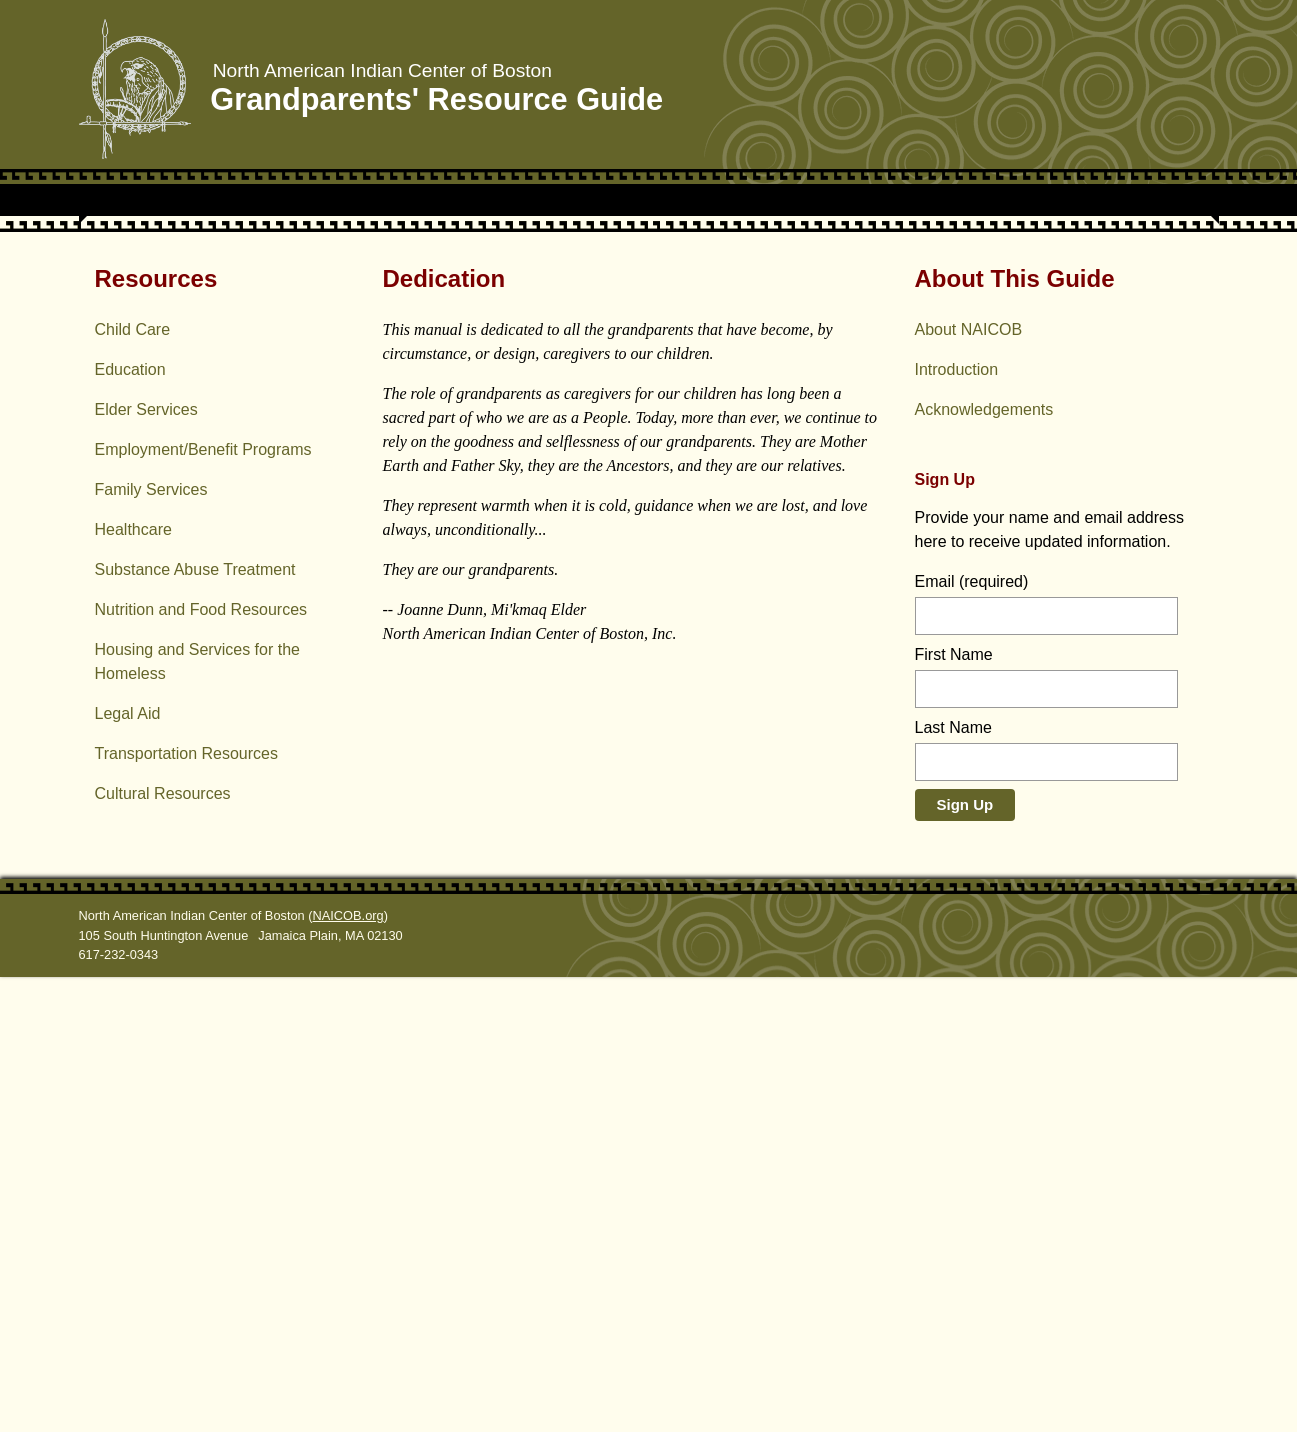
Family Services (151, 944)
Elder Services (146, 864)
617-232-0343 (119, 1409)
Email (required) (972, 1036)
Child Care (133, 784)
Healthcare (133, 984)
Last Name (953, 1182)
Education (130, 824)
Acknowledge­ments (984, 864)
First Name (954, 1109)
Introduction (957, 824)
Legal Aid (128, 1168)
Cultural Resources (163, 1248)
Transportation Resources (187, 1208)
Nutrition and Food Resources (201, 1064)
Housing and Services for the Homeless (197, 1116)
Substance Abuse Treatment (195, 1024)
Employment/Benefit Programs (203, 904)
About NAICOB (969, 784)
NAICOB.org (348, 1370)
